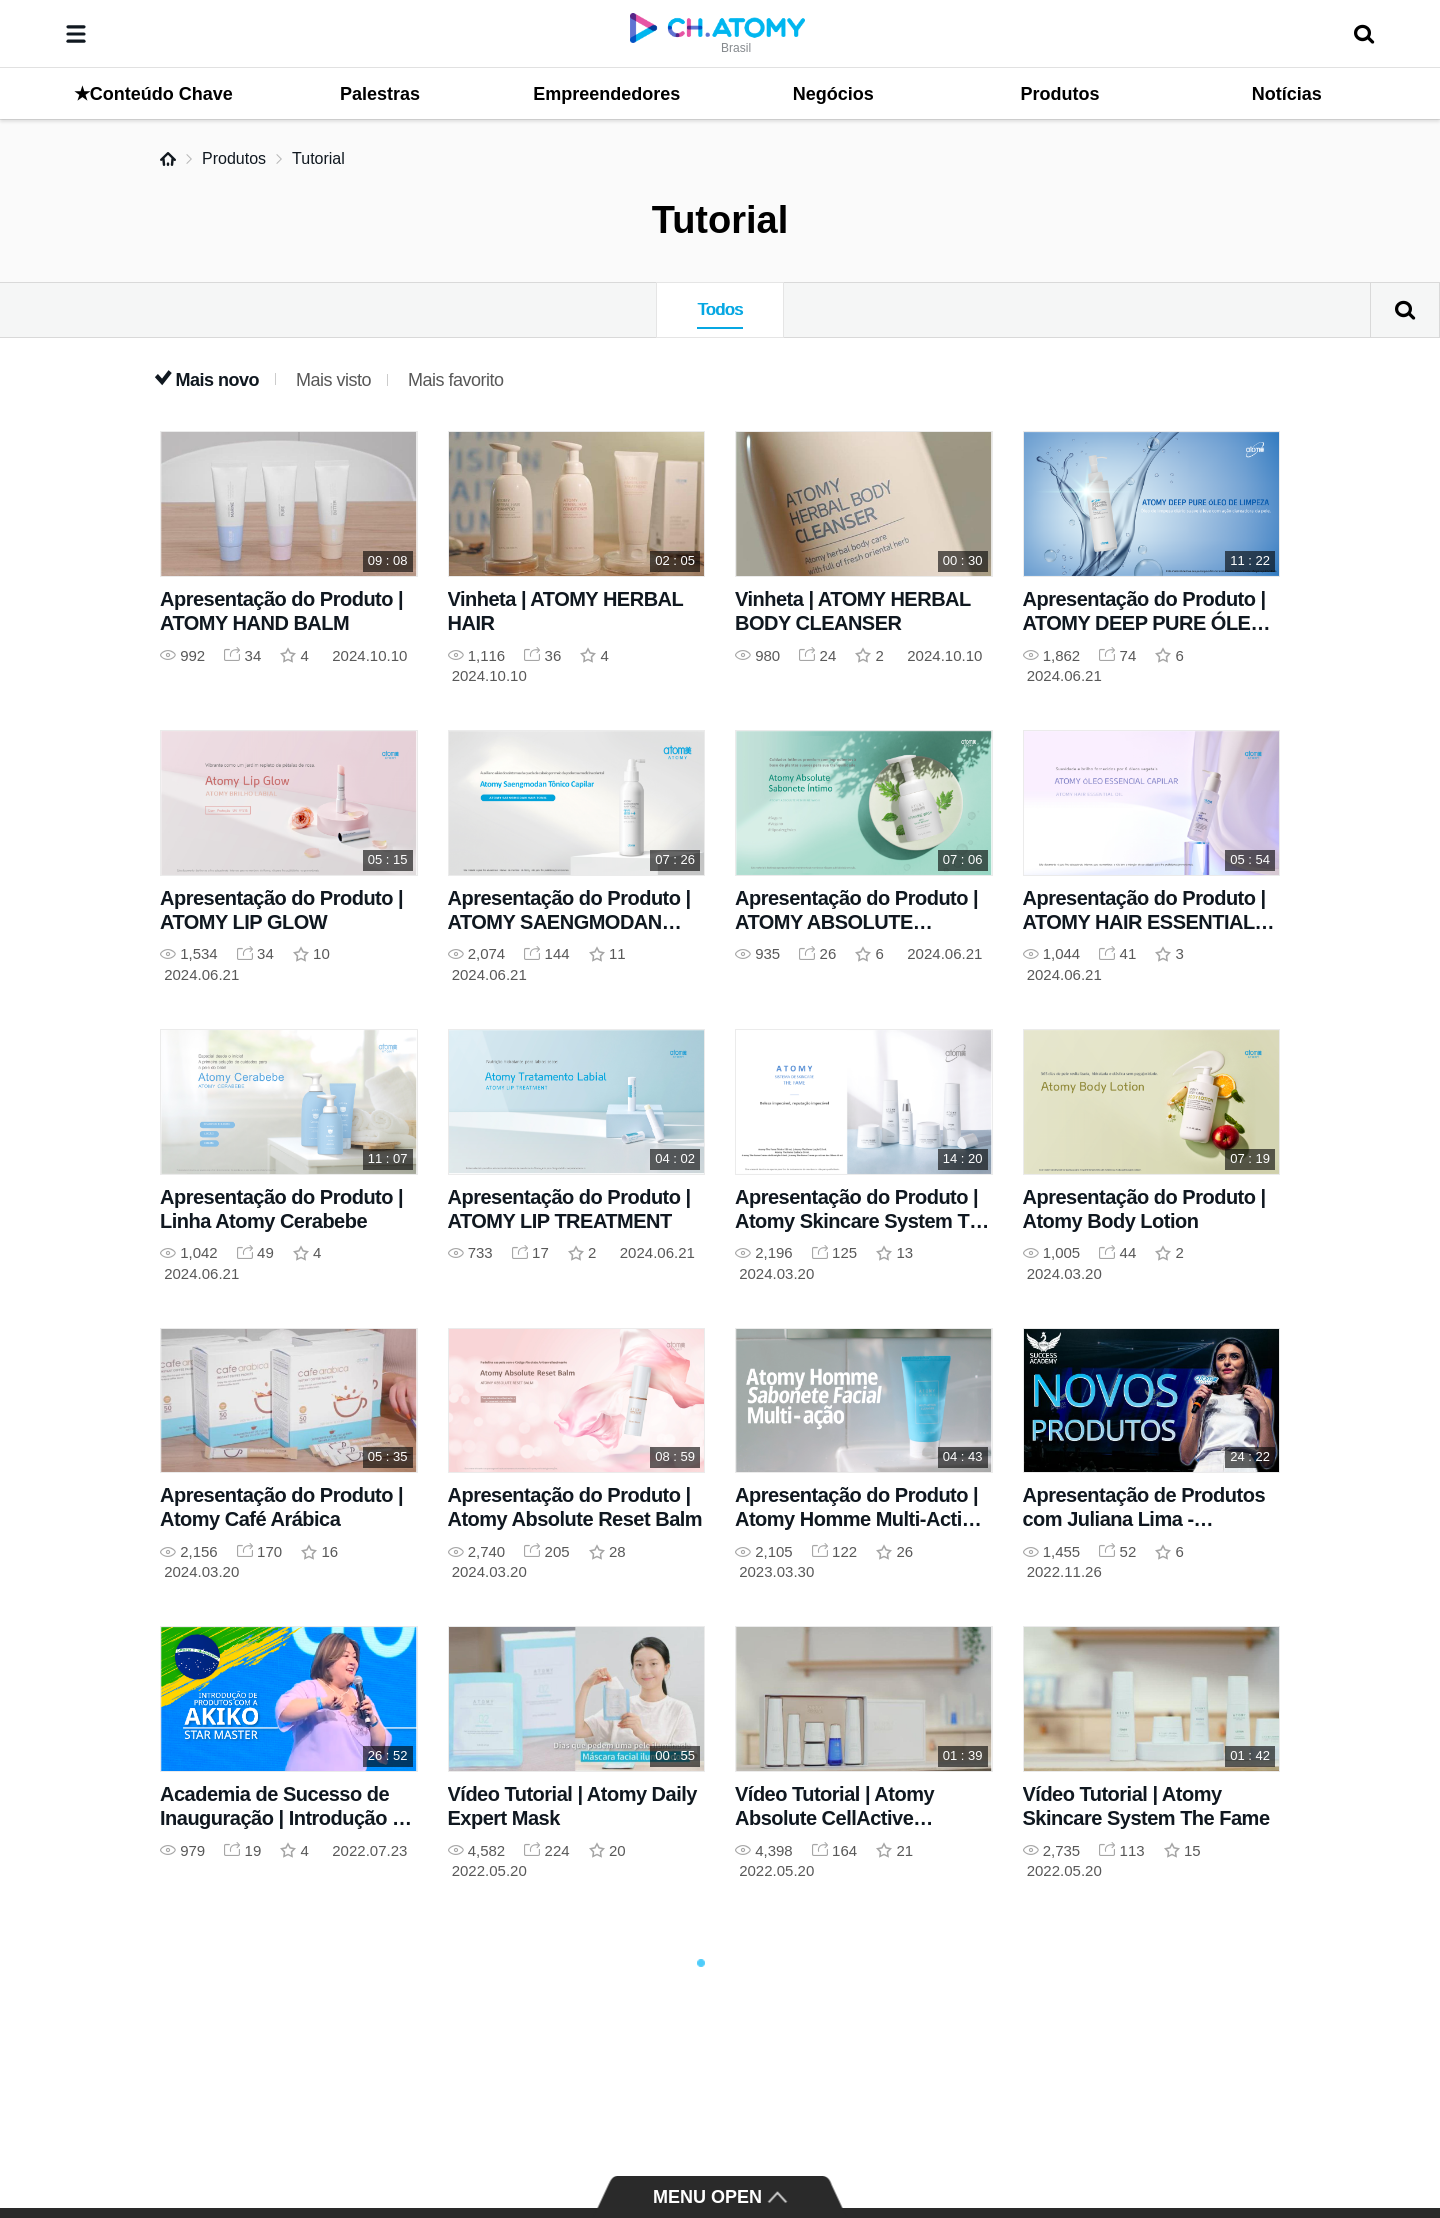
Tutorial (318, 158)
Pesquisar (1405, 310)
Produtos (234, 158)
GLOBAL (1342, 2130)
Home (168, 159)
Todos (719, 309)
